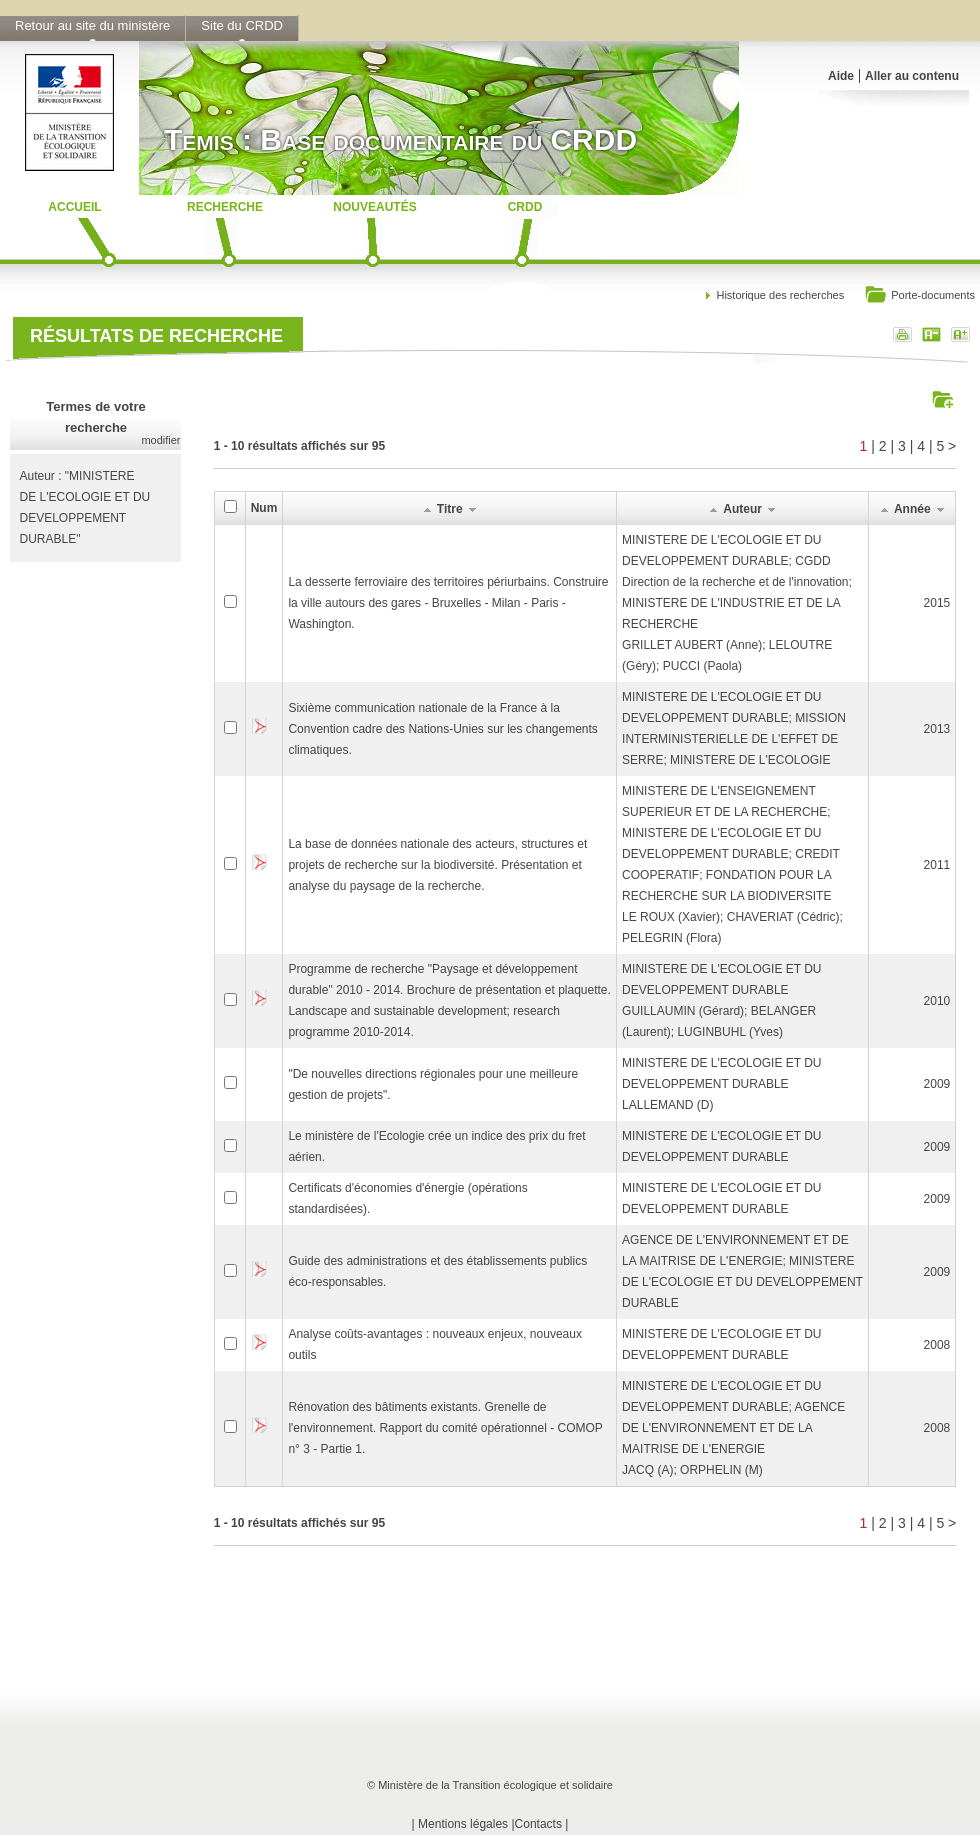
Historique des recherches (780, 295)
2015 (937, 603)
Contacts (538, 1824)
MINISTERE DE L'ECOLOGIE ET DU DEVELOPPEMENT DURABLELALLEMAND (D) (721, 1084)
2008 (937, 1345)
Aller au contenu (912, 76)
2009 (937, 1084)
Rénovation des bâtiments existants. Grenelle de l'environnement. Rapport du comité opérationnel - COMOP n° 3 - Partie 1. (445, 1428)
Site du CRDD (242, 25)
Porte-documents (919, 296)
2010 (937, 1001)
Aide (841, 76)
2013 (937, 729)
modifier (160, 440)
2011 (937, 865)
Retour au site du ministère (92, 25)
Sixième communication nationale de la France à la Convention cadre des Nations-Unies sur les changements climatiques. (443, 729)
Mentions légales (463, 1824)
